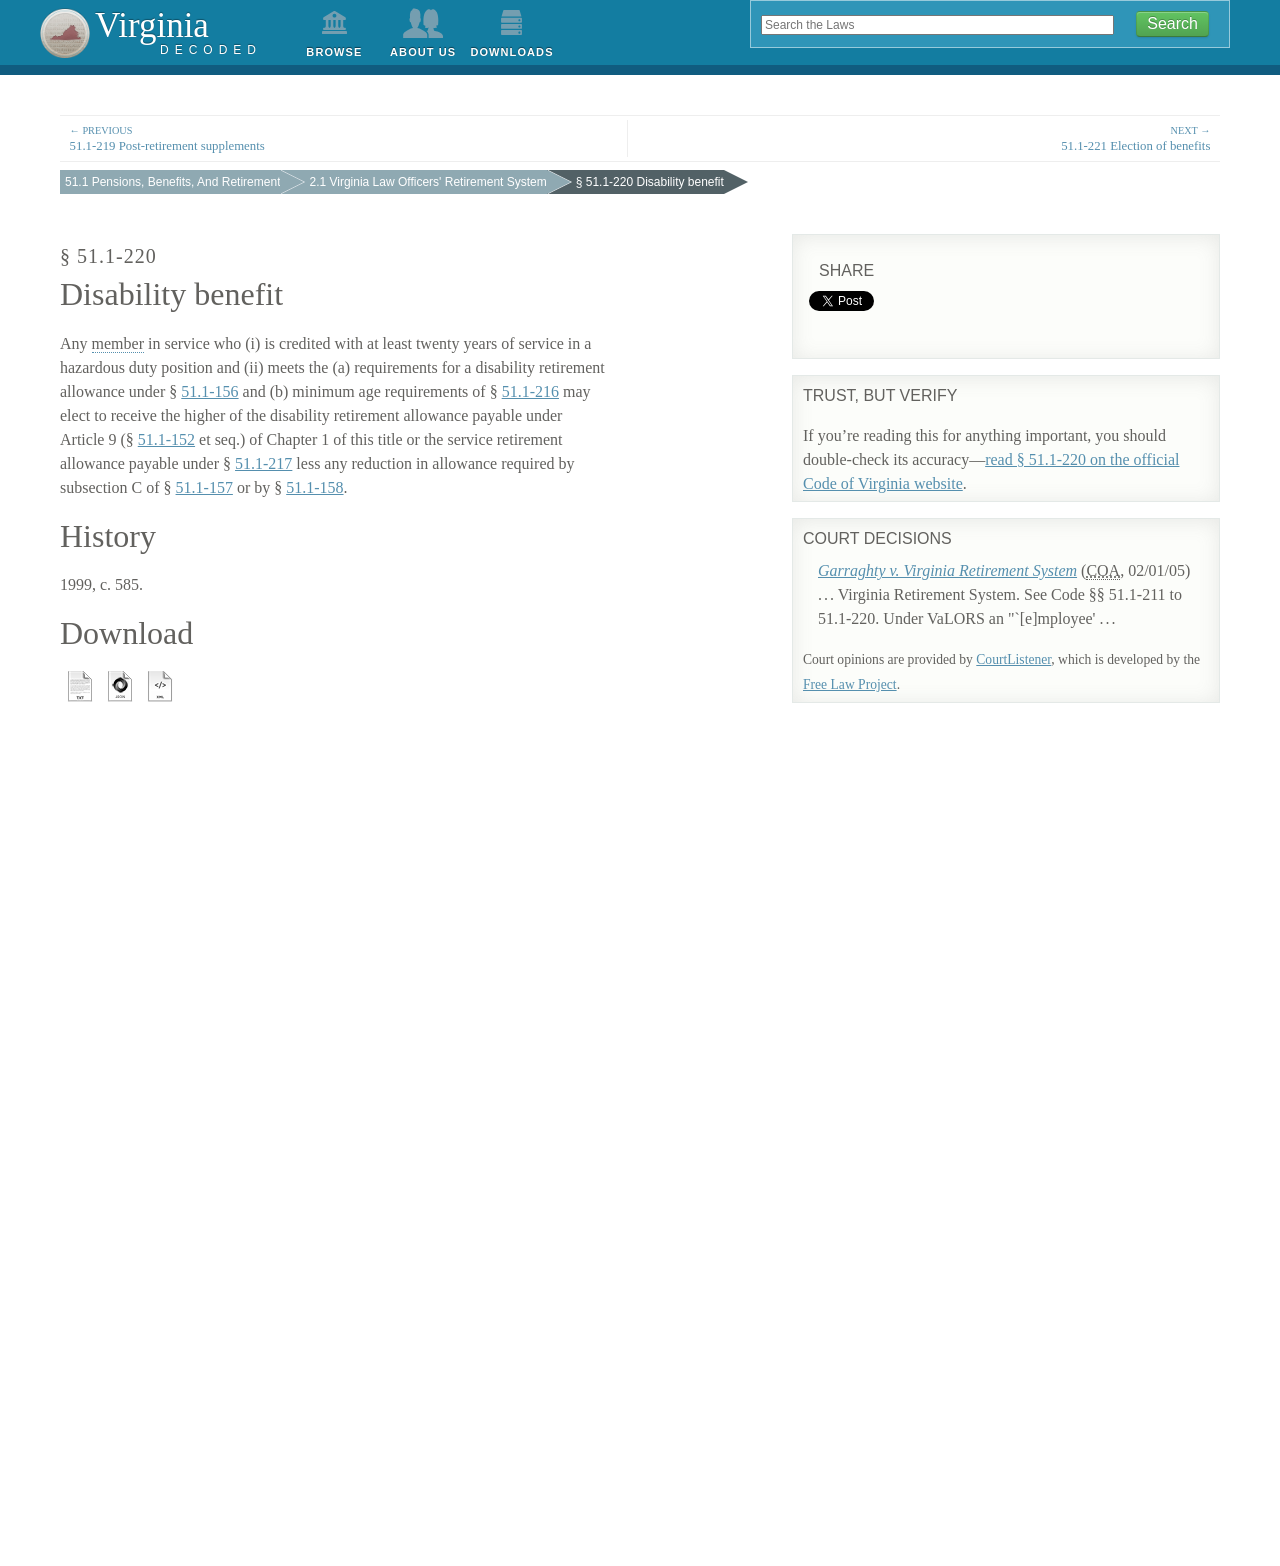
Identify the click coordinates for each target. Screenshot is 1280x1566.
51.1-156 (209, 391)
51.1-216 (530, 391)
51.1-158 (314, 487)
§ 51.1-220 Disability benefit (650, 182)
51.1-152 (166, 439)
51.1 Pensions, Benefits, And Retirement (172, 182)
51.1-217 (263, 463)
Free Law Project (850, 684)
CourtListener (1013, 659)
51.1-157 (204, 487)
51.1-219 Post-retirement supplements (344, 137)
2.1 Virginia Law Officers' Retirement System (427, 182)
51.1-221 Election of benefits (935, 137)
